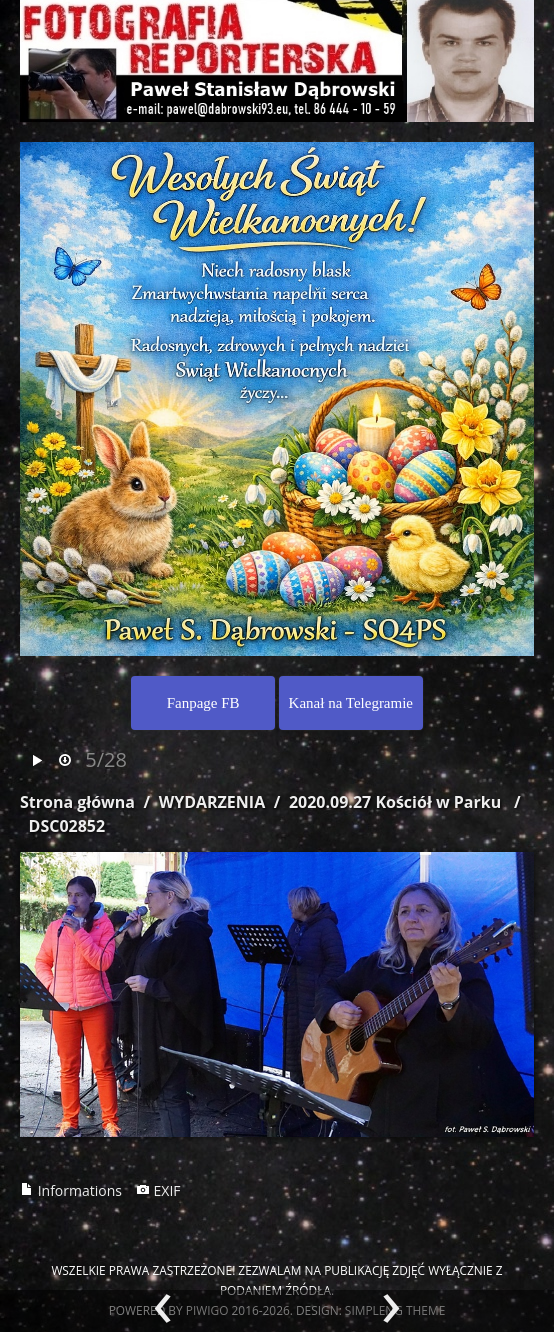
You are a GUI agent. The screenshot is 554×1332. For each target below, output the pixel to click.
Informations (71, 1190)
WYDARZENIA (212, 802)
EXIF (158, 1190)
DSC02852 (67, 826)
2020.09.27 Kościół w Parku (395, 802)
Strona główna (77, 802)
